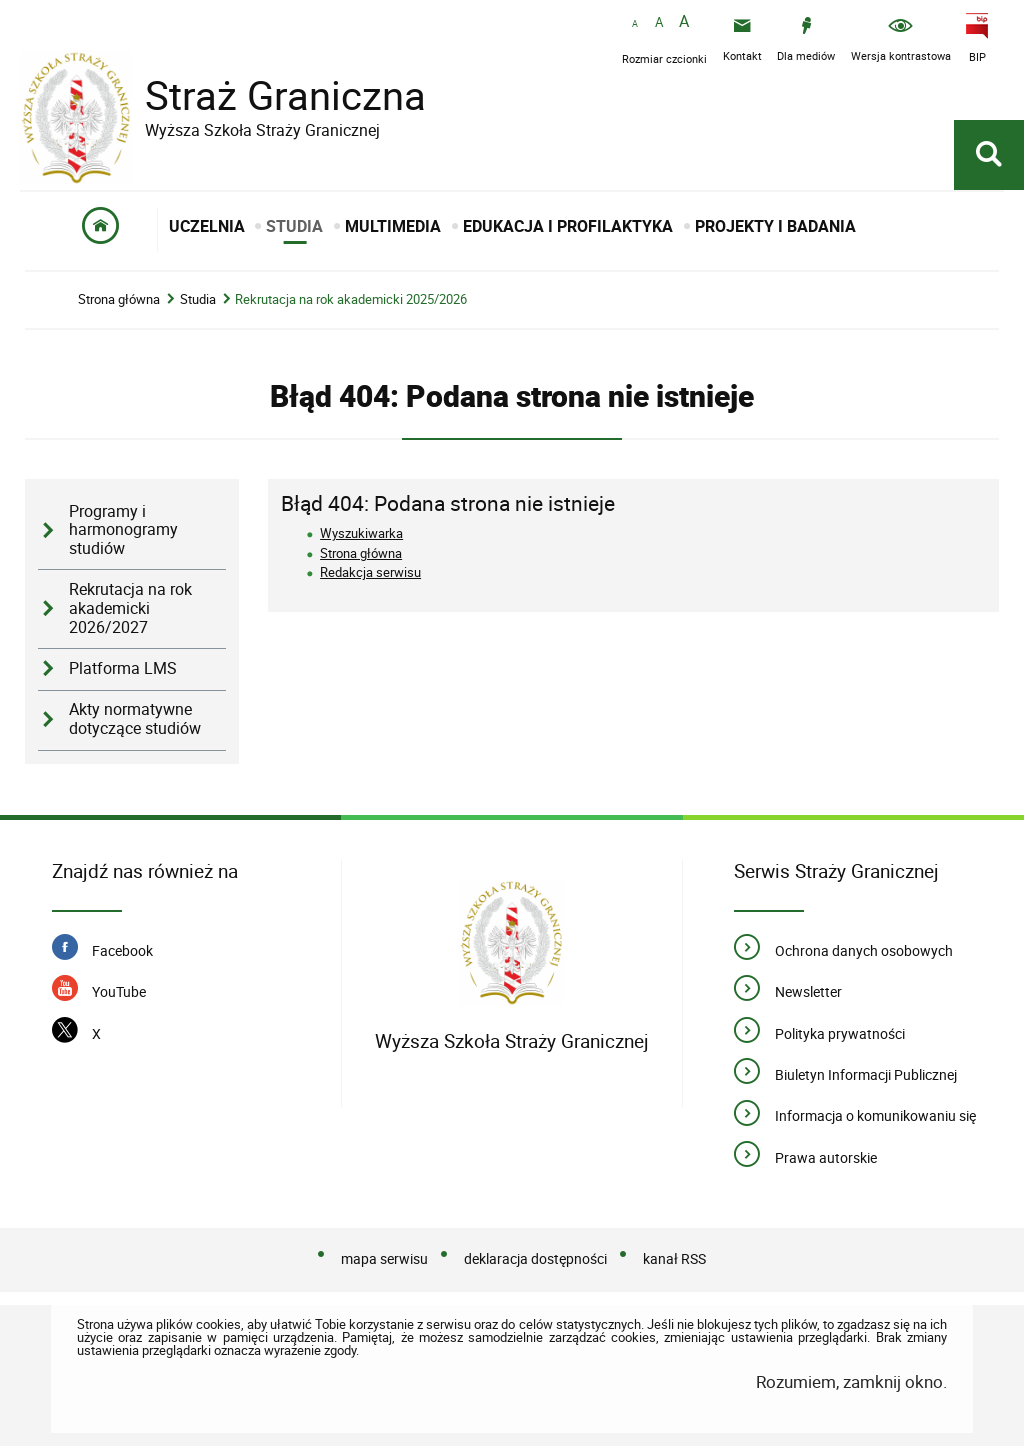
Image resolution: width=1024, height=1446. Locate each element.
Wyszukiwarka (361, 533)
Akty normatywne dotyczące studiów (135, 719)
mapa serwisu (384, 1258)
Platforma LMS (123, 668)
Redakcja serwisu (370, 572)
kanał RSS (674, 1258)
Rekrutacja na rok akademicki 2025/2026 (351, 299)
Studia (198, 299)
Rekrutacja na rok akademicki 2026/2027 (130, 608)
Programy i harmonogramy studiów (123, 530)
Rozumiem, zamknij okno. (851, 1381)
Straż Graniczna (270, 95)
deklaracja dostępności (535, 1258)
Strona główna (119, 299)
